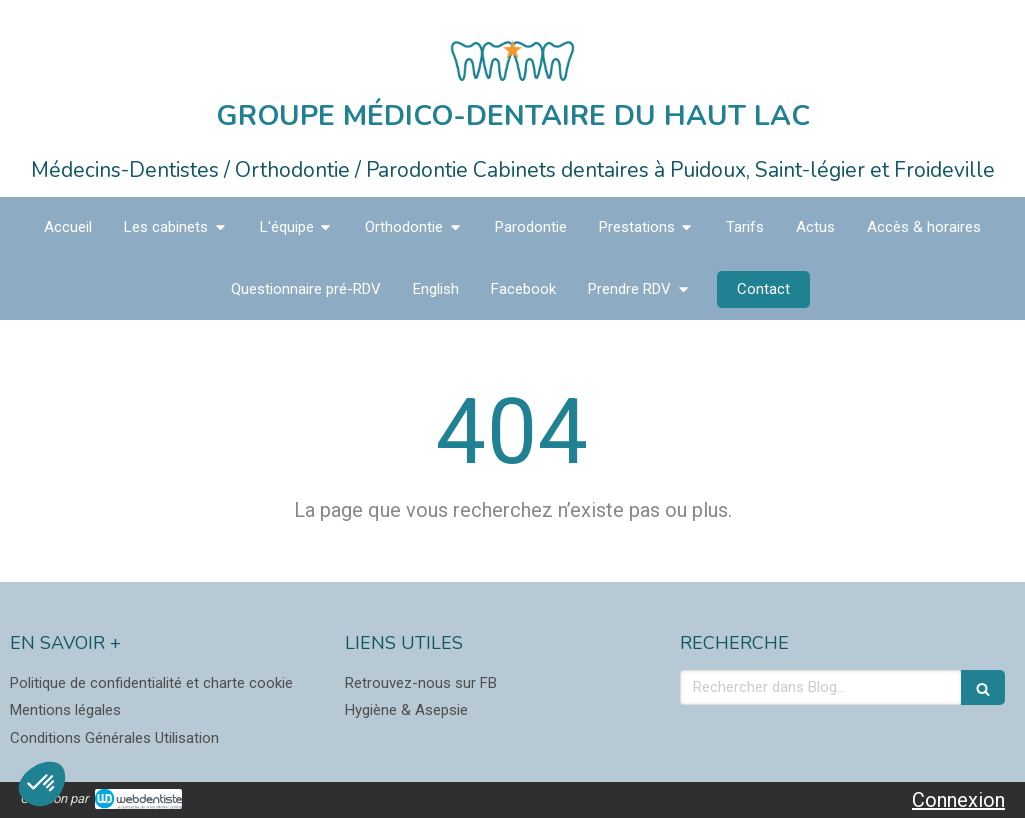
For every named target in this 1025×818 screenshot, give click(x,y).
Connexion (958, 800)
